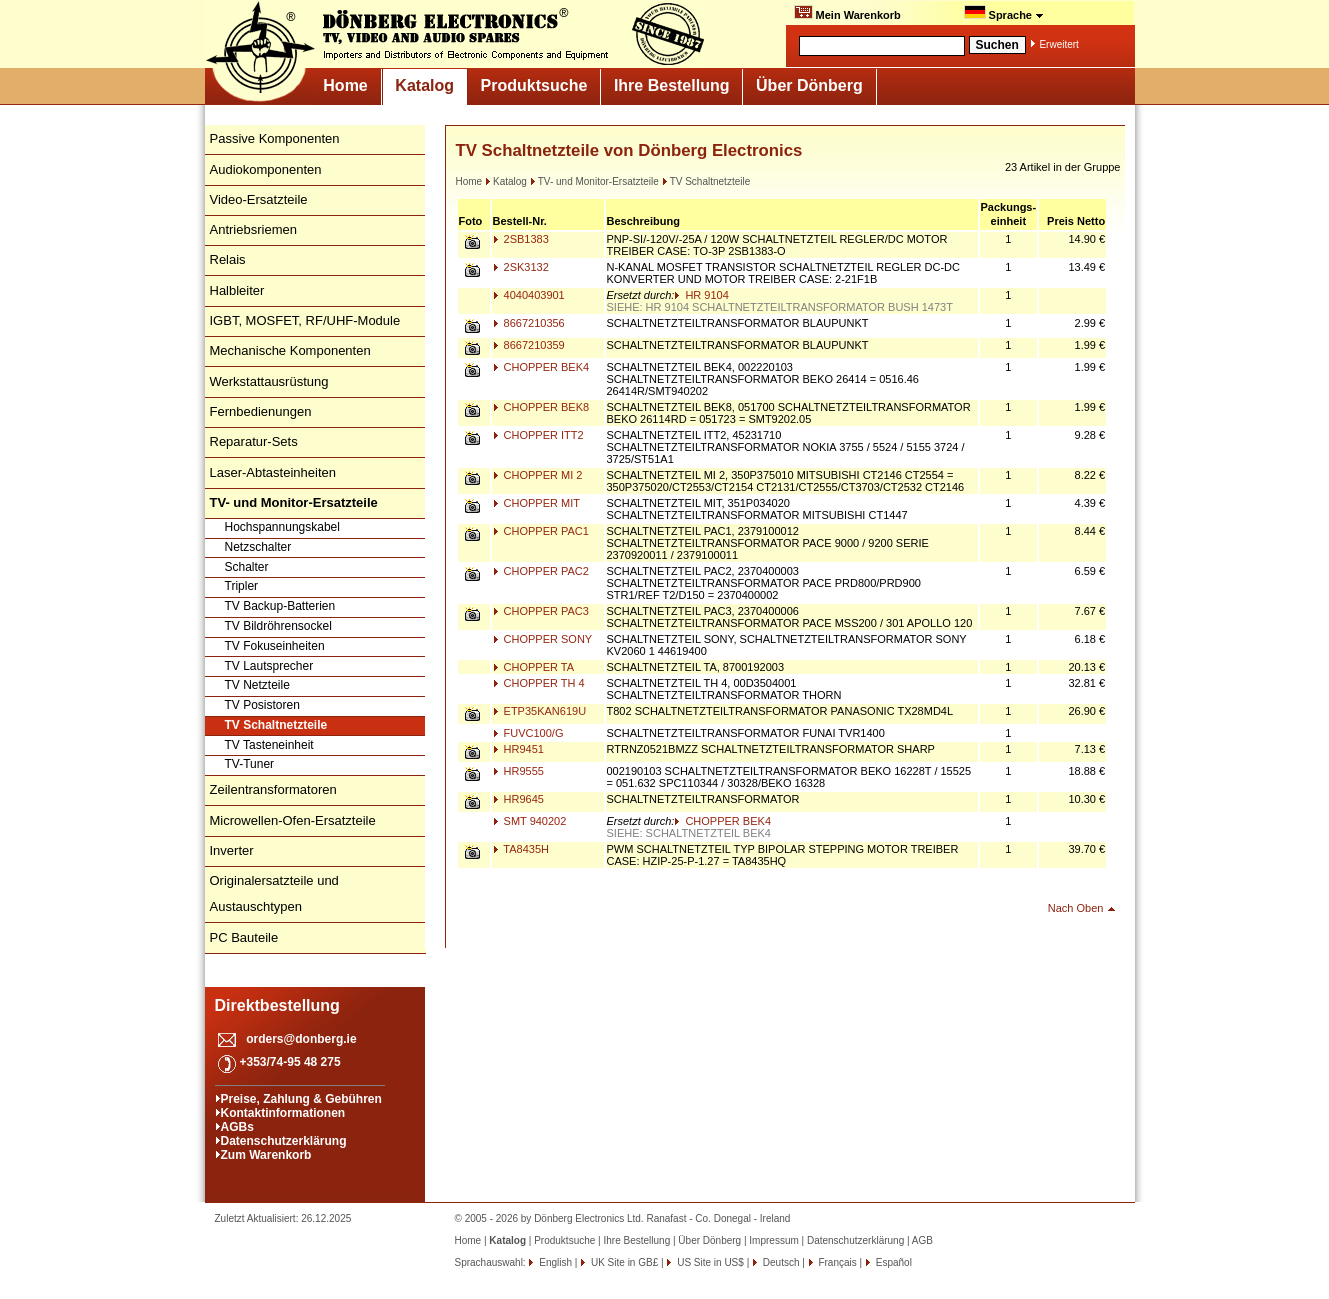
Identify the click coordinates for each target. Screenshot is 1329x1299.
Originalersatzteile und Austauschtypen (274, 893)
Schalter (247, 567)
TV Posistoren (262, 705)
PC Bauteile (244, 937)
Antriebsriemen (253, 229)
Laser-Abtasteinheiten (273, 472)
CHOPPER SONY (543, 639)
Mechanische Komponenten (290, 350)
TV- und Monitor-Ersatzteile (594, 181)
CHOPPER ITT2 (538, 435)
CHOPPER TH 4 (539, 683)
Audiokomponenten (266, 169)
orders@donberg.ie (301, 1039)
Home (345, 85)
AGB (922, 1240)
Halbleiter (237, 290)
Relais (228, 259)
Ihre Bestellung (672, 85)
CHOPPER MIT (536, 503)
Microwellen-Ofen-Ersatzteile (293, 820)
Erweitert (1058, 44)
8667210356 (529, 323)
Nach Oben (1076, 908)
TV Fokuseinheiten (275, 646)
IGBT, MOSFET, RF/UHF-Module (305, 320)
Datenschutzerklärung (284, 1141)
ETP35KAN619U (540, 711)
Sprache (1004, 13)
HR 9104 (701, 295)
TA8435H (521, 849)
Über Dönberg (809, 85)
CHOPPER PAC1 (541, 531)
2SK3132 (521, 267)
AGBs (237, 1127)
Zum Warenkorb (266, 1155)
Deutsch (779, 1262)
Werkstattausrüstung (269, 381)
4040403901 (529, 295)
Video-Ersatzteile (259, 199)
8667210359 (529, 345)
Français (836, 1262)
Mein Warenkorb (847, 13)
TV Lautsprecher (269, 666)
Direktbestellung (277, 1005)
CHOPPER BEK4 (541, 367)
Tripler (242, 586)
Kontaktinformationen (283, 1113)
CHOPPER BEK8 (541, 407)
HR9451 (518, 749)
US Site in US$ (710, 1262)
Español (892, 1262)
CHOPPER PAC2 (541, 571)
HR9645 (518, 799)
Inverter (232, 850)
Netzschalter (258, 547)
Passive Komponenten (275, 138)
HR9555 (518, 771)
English (554, 1262)
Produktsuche (534, 85)
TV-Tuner (250, 764)
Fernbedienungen (261, 411)
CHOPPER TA (534, 667)
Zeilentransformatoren (273, 789)
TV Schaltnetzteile (276, 725)
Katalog (424, 85)
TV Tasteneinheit (269, 745)
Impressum (773, 1240)
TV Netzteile (257, 685)
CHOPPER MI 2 (538, 475)
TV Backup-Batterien (280, 606)
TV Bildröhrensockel (278, 626)
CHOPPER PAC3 (541, 611)
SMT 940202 (530, 821)
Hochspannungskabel (282, 527)
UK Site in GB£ (624, 1262)
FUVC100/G (528, 733)
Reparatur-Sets (254, 441)
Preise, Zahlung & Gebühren (301, 1099)
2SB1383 (521, 239)
